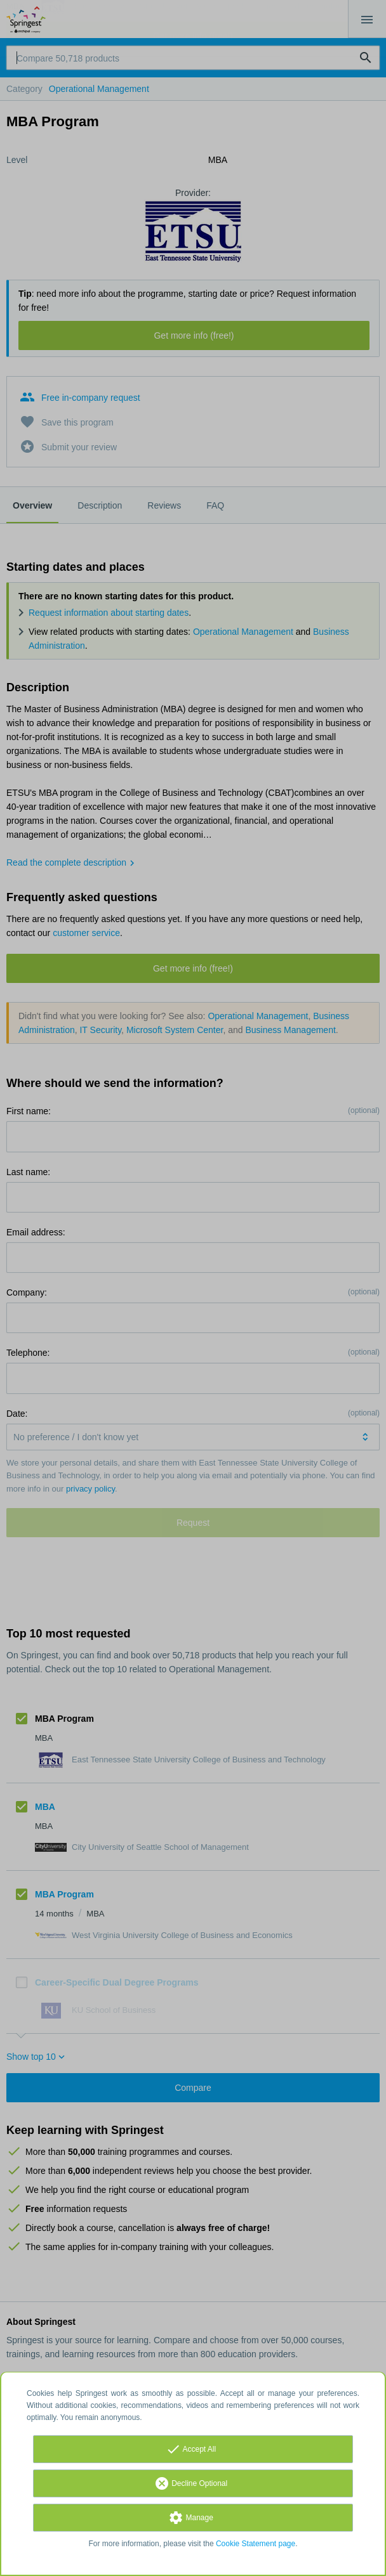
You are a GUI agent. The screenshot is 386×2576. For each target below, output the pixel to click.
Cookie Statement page (255, 2543)
